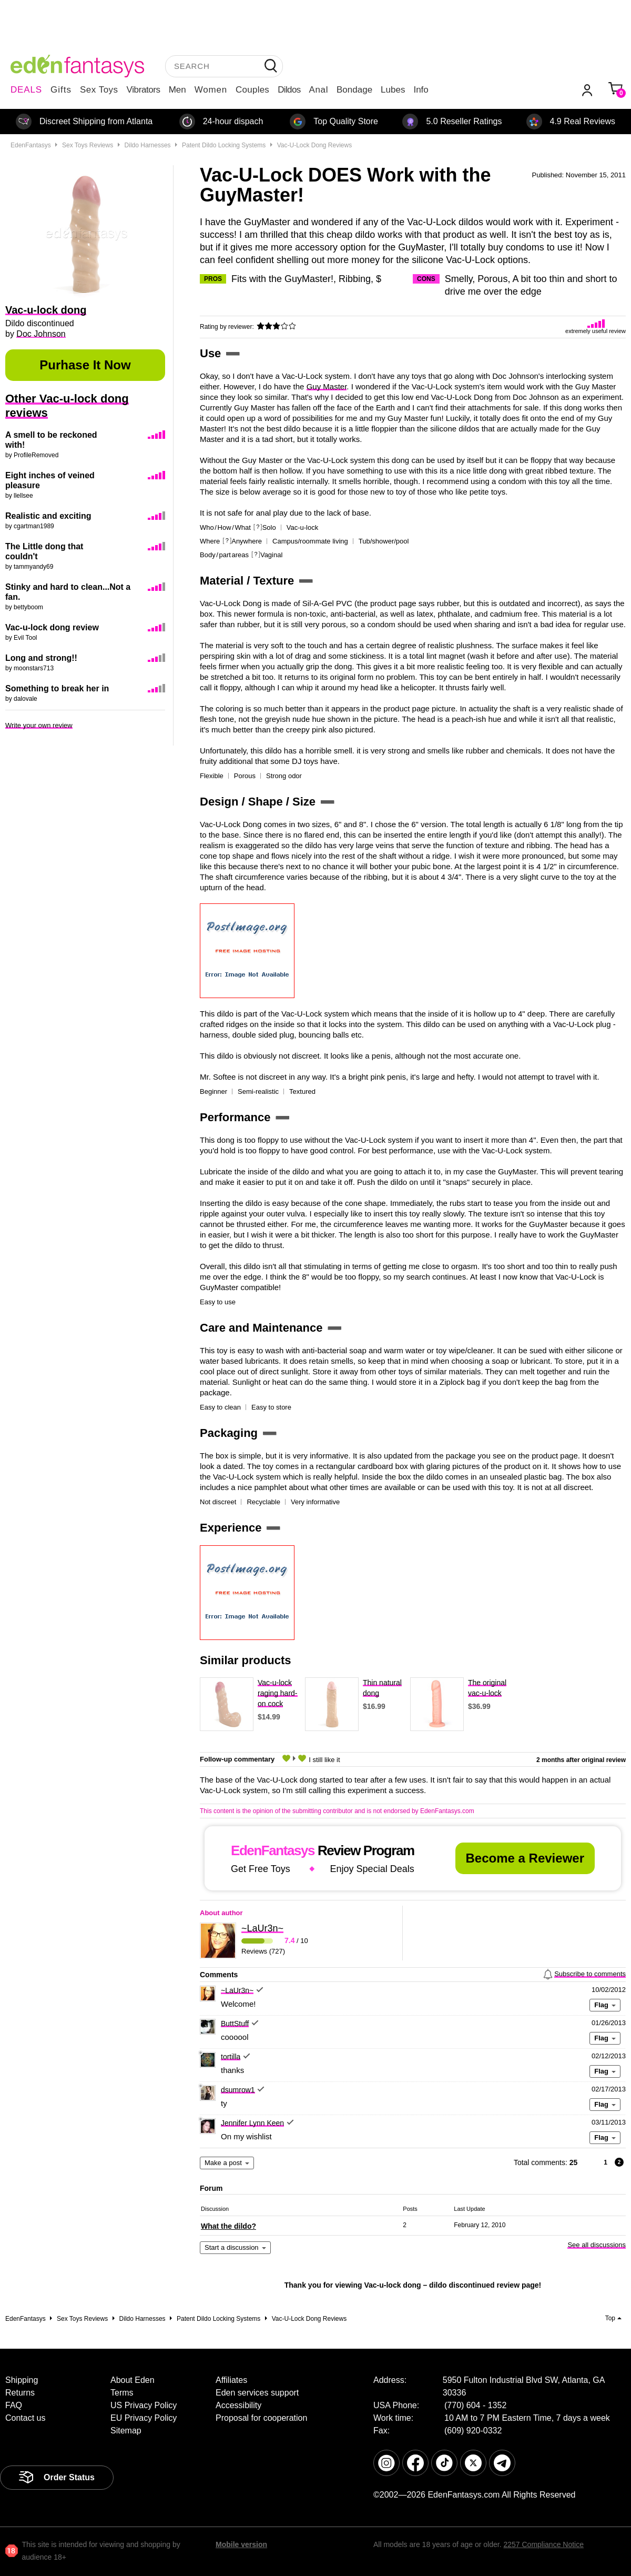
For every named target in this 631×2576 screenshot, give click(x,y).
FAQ (13, 2405)
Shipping (21, 2380)
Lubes (393, 90)
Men (177, 90)
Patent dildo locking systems (224, 145)
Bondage (354, 90)
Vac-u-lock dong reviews (314, 145)
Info (420, 90)
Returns (20, 2392)
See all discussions (596, 2245)
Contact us (25, 2417)
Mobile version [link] (241, 2544)
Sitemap (125, 2430)
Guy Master (327, 386)
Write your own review (39, 725)
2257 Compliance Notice (543, 2544)
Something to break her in (57, 688)
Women (211, 90)
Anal (318, 90)
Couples (252, 90)
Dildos (289, 90)
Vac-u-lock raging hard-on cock (278, 1693)
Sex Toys (99, 90)
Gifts (61, 90)
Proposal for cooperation (261, 2417)
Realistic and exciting (48, 515)
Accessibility (238, 2405)
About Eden (132, 2380)
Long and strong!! (41, 657)
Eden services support (257, 2392)
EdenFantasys (31, 145)
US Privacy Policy (143, 2405)
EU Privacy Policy (143, 2417)
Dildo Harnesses (148, 145)
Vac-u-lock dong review (52, 627)
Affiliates (231, 2380)
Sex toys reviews (87, 145)
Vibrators (143, 90)
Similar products (245, 1660)
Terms (122, 2392)
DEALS (26, 90)
